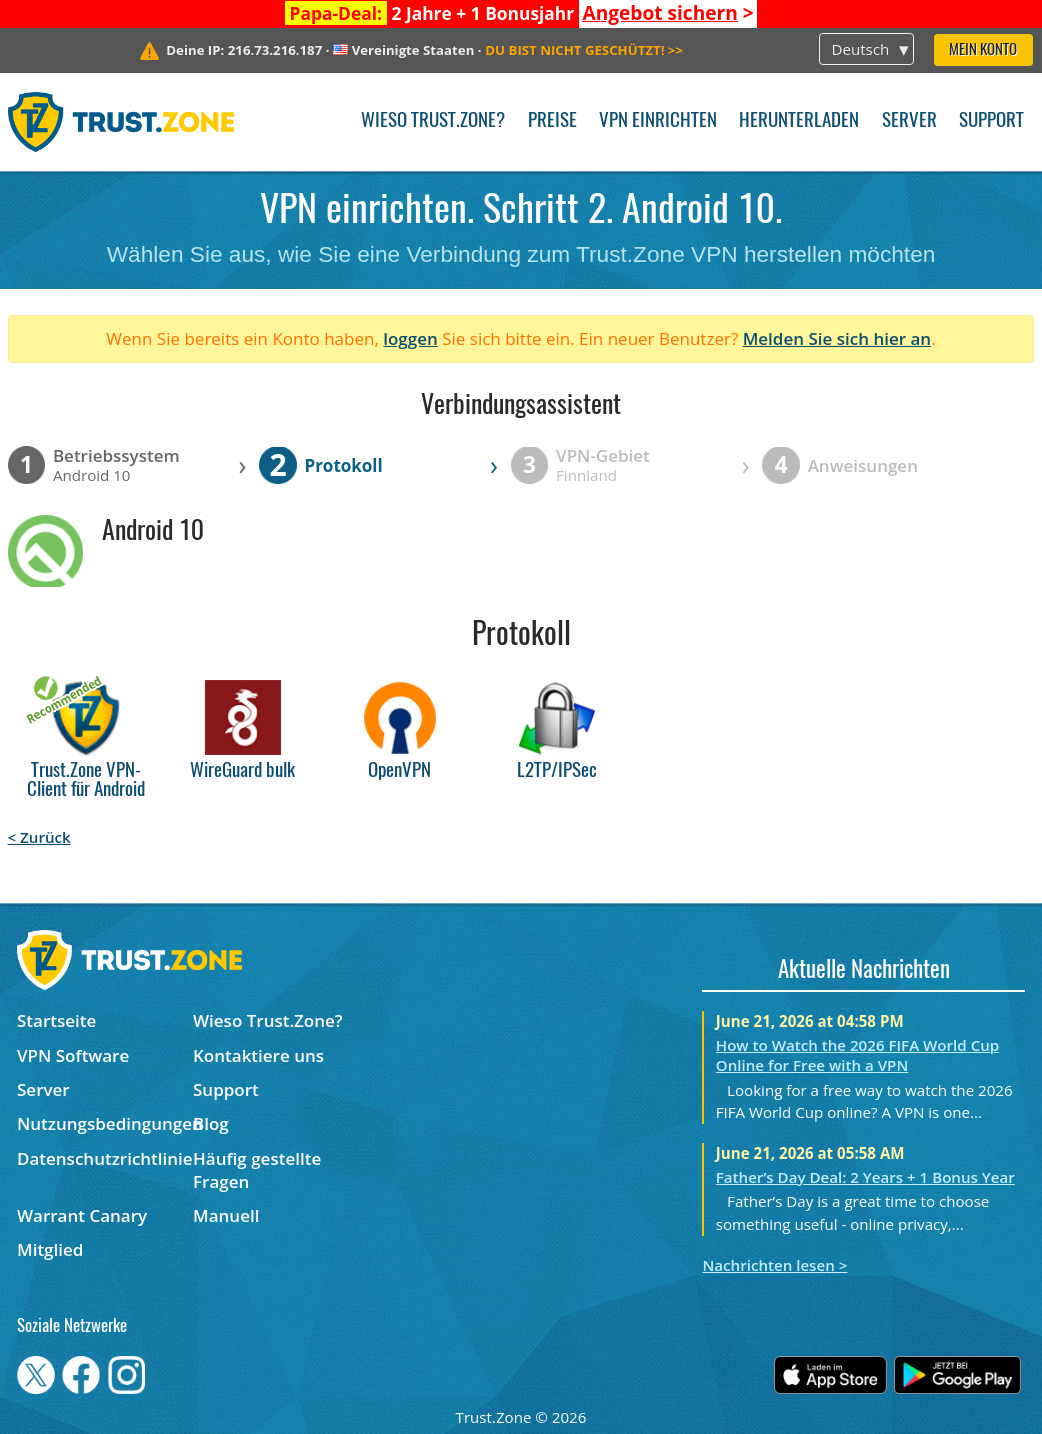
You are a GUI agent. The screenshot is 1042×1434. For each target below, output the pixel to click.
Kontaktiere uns (258, 1055)
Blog (211, 1123)
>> (584, 50)
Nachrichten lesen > (774, 1265)
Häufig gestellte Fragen (257, 1170)
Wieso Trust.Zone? (433, 121)
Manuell (226, 1215)
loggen (410, 338)
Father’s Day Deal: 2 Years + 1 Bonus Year (865, 1177)
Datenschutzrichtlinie (105, 1158)
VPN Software (73, 1055)
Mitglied (50, 1249)
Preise (552, 121)
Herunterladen (799, 121)
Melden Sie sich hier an (837, 338)
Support (991, 121)
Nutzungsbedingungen (105, 1123)
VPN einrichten (658, 121)
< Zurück (39, 837)
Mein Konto (983, 50)
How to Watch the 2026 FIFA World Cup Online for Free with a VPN (857, 1055)
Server (909, 121)
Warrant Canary (82, 1215)
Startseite (56, 1020)
